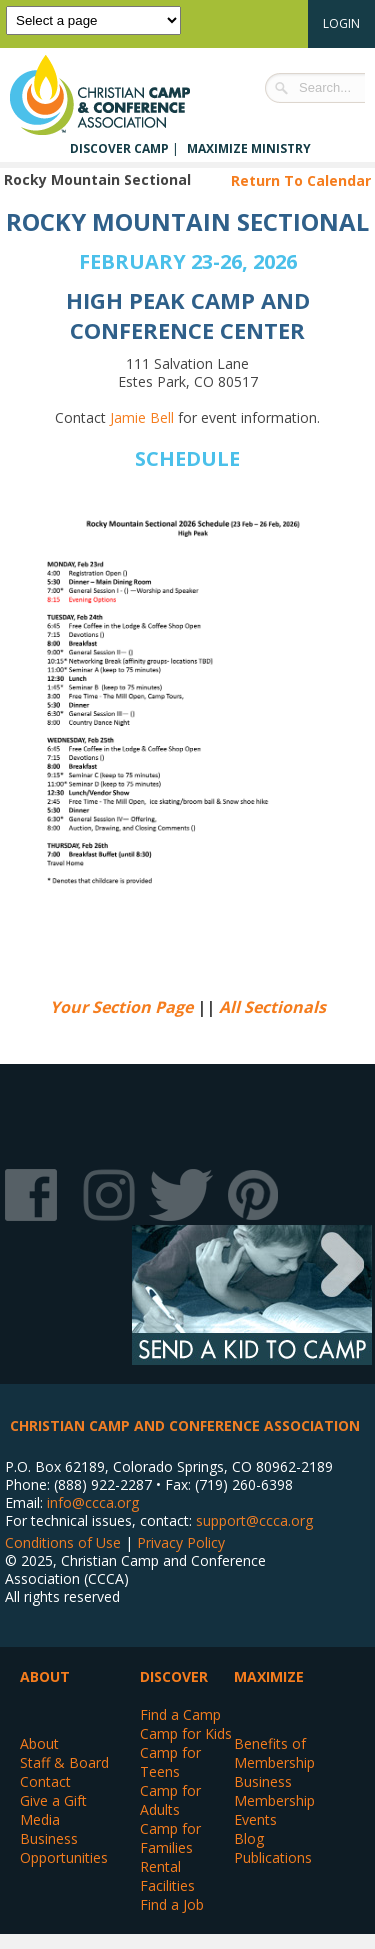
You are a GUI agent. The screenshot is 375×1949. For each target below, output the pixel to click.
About (39, 1743)
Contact (45, 1781)
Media (40, 1819)
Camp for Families (170, 1838)
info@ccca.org (93, 1502)
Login (341, 23)
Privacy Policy (181, 1542)
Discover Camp (119, 148)
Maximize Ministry (249, 148)
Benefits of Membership (274, 1753)
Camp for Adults (170, 1800)
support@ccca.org (254, 1520)
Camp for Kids (186, 1733)
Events (255, 1819)
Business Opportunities (64, 1848)
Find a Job (172, 1904)
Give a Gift (53, 1800)
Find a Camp (180, 1714)
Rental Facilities (167, 1876)
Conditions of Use (63, 1542)
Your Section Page (121, 1007)
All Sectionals (272, 1007)
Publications (273, 1857)
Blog (249, 1838)
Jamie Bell (142, 417)
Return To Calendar (301, 180)
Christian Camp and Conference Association (120, 95)
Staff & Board (64, 1762)
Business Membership (274, 1791)
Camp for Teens (170, 1762)
